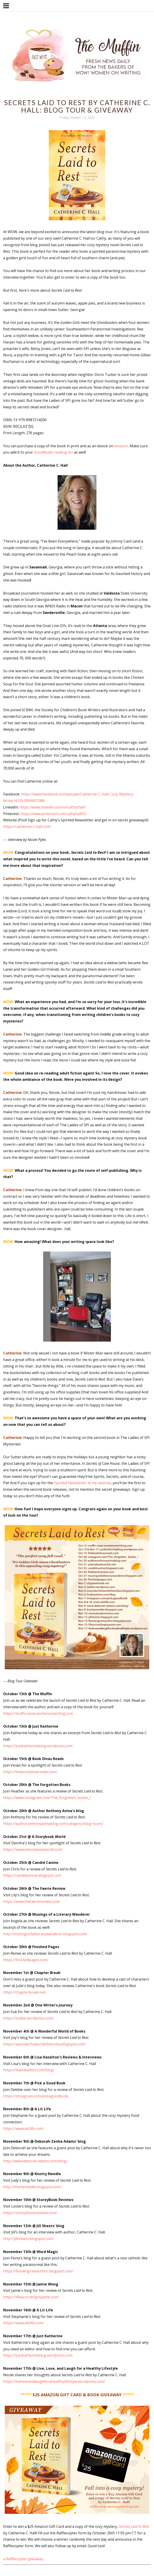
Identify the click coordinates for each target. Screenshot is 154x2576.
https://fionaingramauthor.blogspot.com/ (38, 2271)
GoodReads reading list (53, 452)
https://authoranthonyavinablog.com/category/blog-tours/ (53, 1823)
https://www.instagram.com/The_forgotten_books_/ (47, 1797)
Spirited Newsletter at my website (82, 1482)
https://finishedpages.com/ (25, 1959)
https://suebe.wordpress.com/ (28, 2018)
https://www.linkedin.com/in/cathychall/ (52, 807)
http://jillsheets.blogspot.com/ (28, 2238)
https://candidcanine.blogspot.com (32, 1875)
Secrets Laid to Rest (134, 2526)
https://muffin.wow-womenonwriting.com (38, 1713)
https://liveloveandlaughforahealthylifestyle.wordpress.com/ (54, 2381)
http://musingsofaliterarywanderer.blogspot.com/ (45, 1933)
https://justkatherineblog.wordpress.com (37, 1745)
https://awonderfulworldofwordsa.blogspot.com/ (44, 2044)
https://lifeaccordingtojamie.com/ (31, 2296)
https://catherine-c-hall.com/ (27, 826)
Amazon (121, 445)
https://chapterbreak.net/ (24, 1992)
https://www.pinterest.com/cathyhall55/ (53, 813)
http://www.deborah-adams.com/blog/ (35, 2160)
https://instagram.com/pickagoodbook (35, 2096)
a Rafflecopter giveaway (23, 2558)
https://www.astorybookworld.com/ (33, 1849)
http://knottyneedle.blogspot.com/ (32, 2186)
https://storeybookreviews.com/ (30, 2212)
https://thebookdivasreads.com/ (30, 1771)
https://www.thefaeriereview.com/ (31, 1901)
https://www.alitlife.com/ (23, 2128)
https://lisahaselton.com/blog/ (28, 2069)
